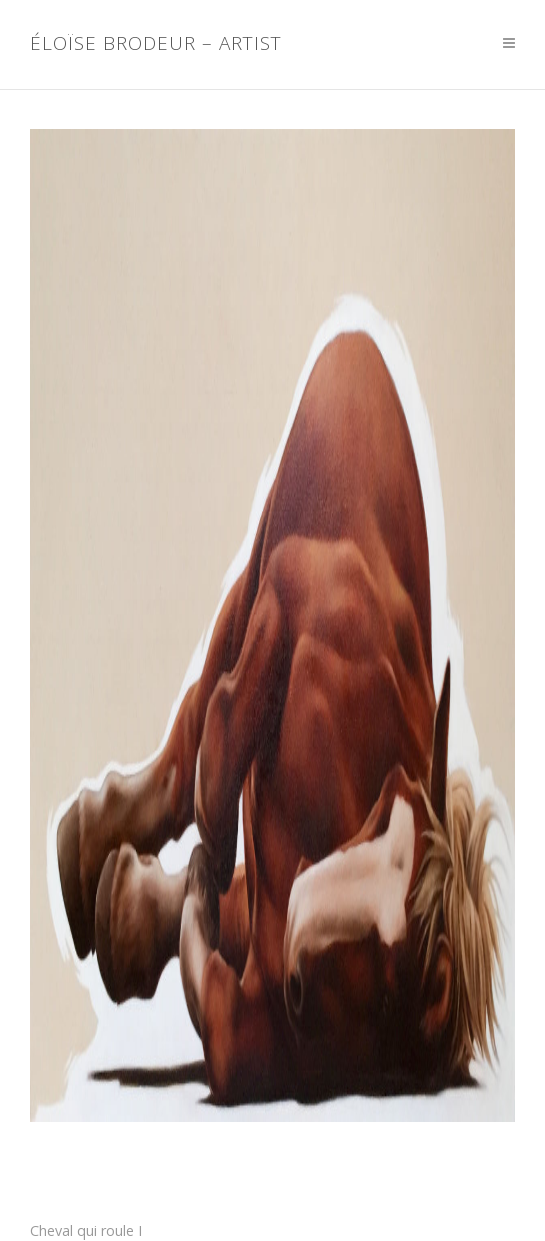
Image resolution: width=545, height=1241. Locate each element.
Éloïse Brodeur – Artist (156, 43)
